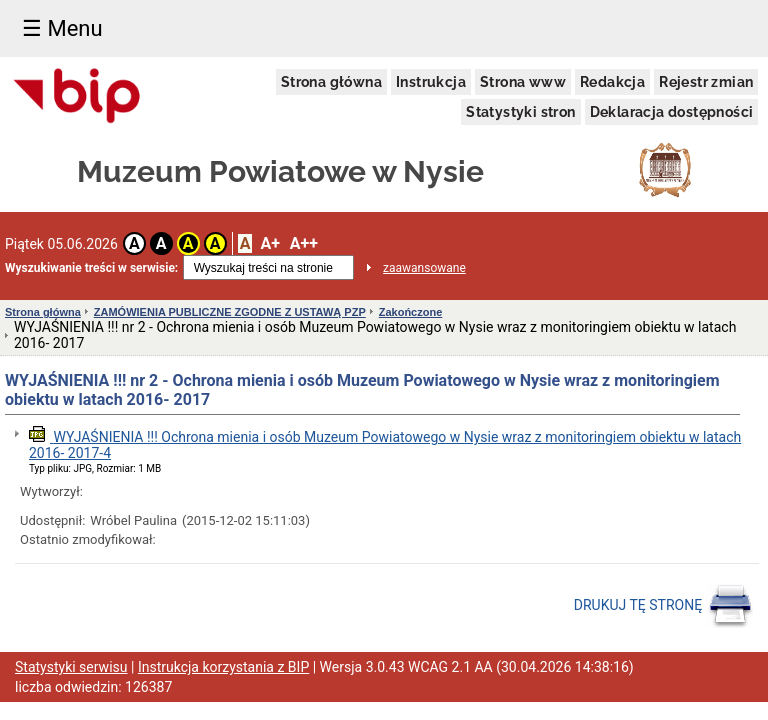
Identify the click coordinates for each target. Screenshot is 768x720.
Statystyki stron (520, 112)
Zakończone (411, 312)
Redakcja (612, 82)
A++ (304, 243)
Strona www (523, 82)
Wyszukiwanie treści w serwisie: (91, 268)
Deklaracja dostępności (672, 112)
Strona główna (331, 82)
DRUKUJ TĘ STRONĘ (663, 606)
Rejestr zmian (706, 82)
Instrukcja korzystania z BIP (223, 667)
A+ (269, 243)
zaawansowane (424, 268)
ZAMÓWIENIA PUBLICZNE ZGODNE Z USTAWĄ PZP (230, 312)
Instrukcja (431, 82)
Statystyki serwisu (71, 667)
